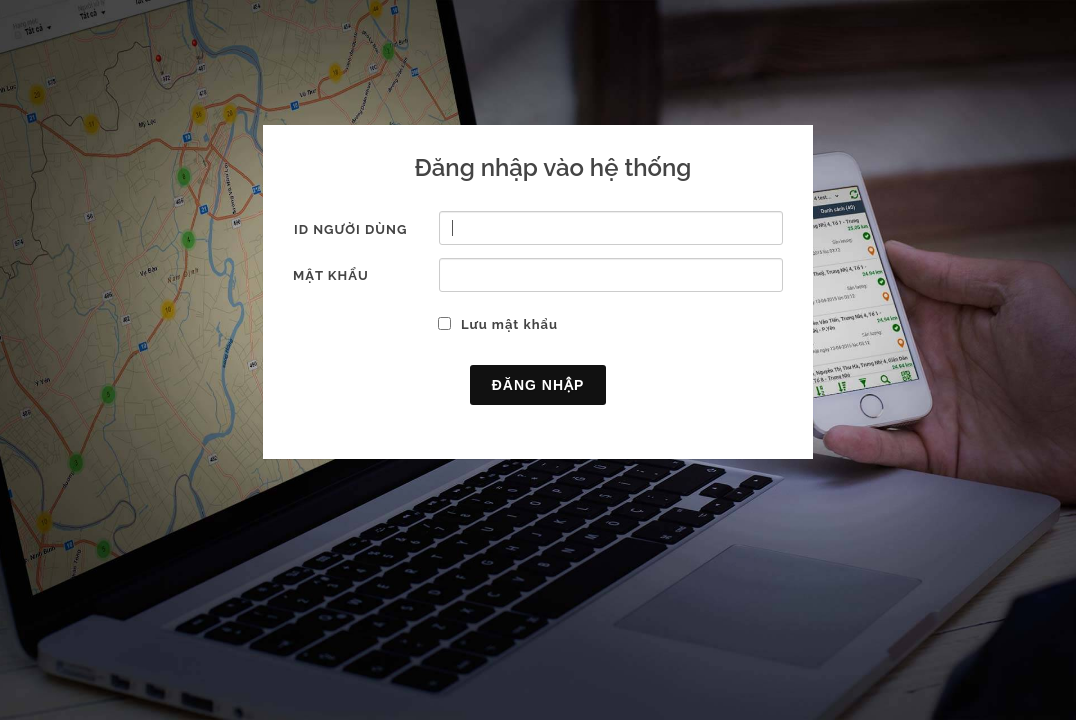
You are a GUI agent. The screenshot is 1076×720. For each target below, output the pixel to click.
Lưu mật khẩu (509, 324)
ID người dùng (350, 229)
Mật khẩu (331, 275)
